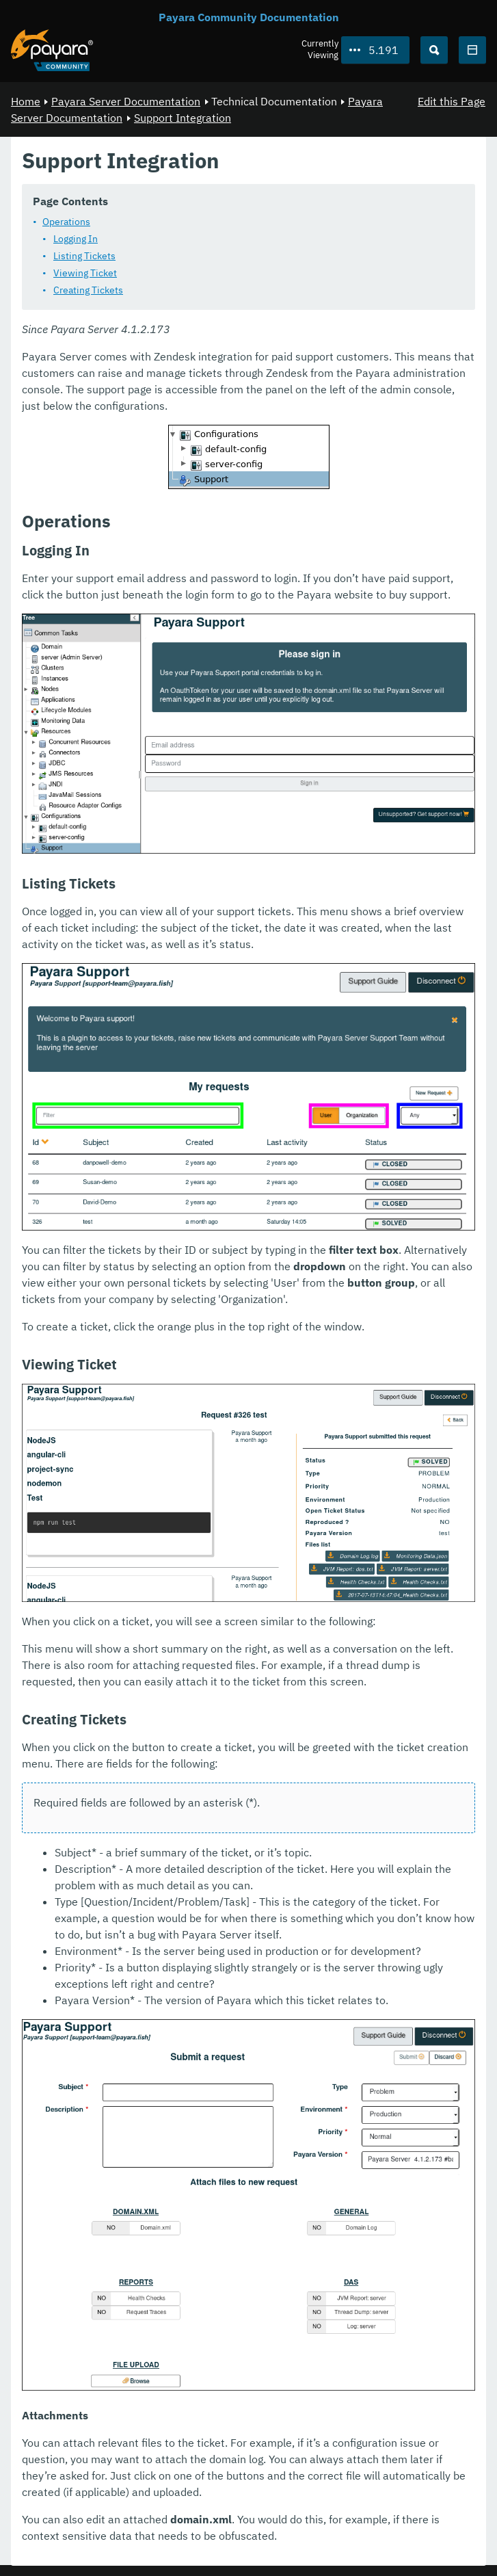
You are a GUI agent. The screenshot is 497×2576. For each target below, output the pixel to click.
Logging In (75, 239)
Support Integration (182, 117)
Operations (66, 221)
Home (25, 101)
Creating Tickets (88, 290)
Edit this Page (451, 101)
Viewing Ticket (85, 273)
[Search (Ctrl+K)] (434, 50)
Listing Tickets (84, 256)
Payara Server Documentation (125, 101)
